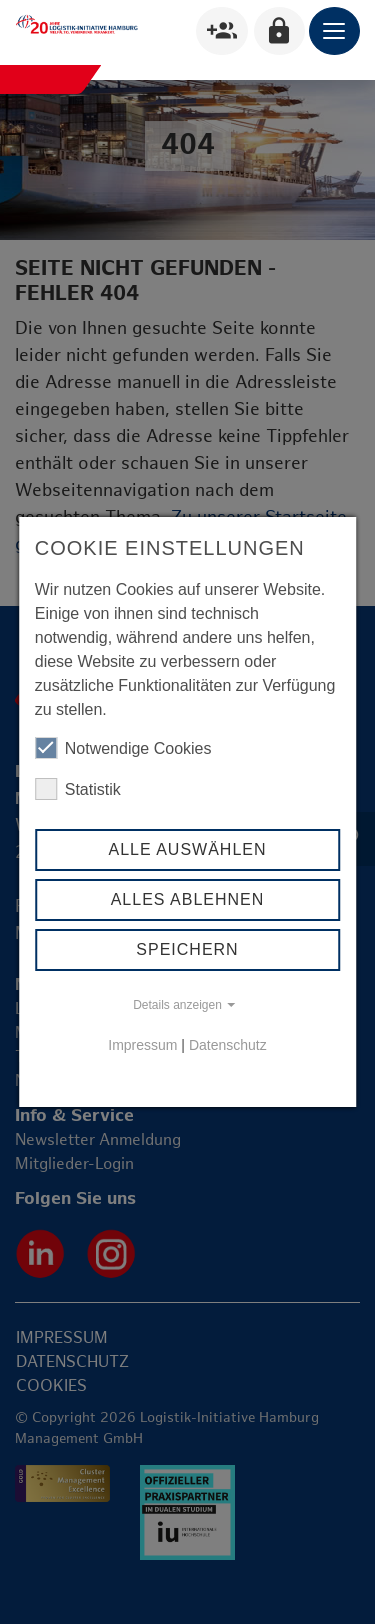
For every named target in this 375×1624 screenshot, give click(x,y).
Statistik (78, 789)
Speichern (187, 949)
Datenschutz (228, 1045)
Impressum (142, 1045)
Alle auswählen (187, 849)
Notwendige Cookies (123, 748)
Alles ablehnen (188, 899)
